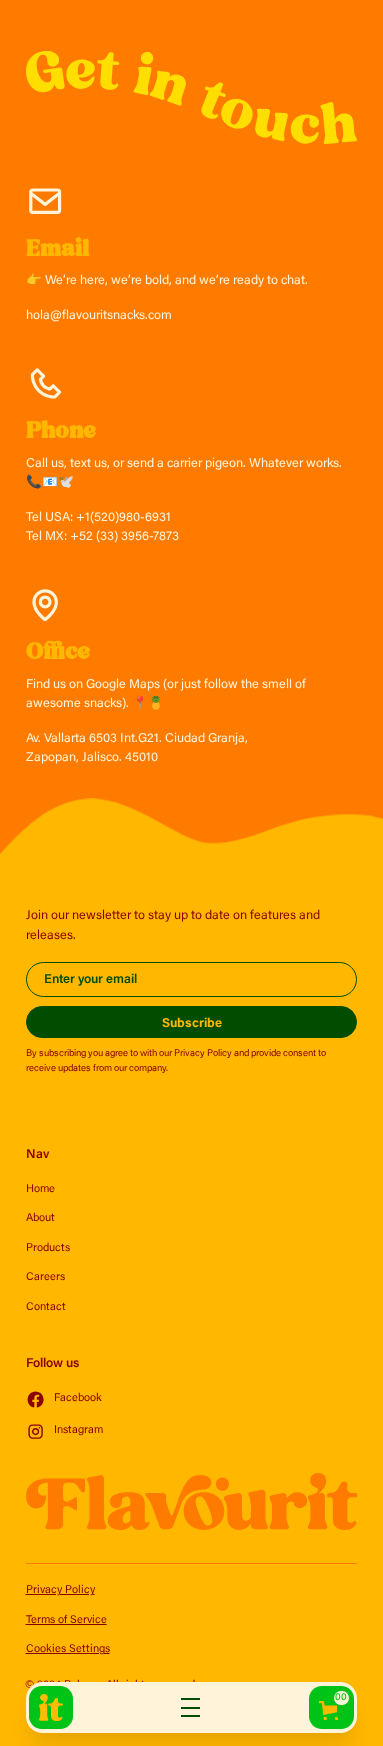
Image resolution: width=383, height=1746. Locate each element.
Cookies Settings (68, 1649)
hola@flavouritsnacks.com (99, 316)
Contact (46, 1307)
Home (40, 1189)
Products (48, 1248)
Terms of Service (66, 1620)
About (40, 1218)
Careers (45, 1277)
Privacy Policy (60, 1590)
